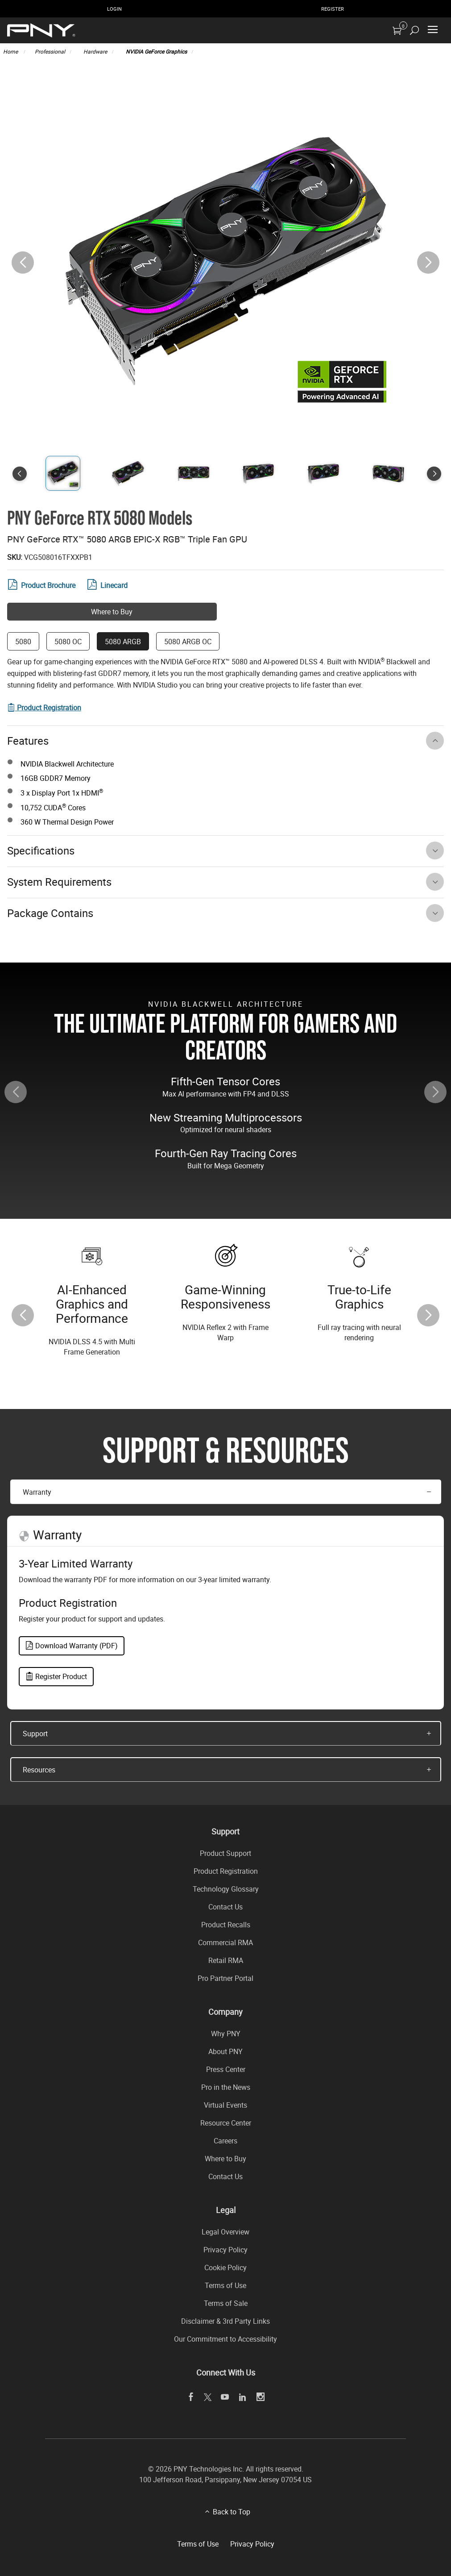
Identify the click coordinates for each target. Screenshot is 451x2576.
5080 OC (68, 641)
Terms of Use (225, 2285)
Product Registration (226, 1871)
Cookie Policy (225, 2267)
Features (28, 741)
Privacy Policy (225, 2250)
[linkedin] (242, 2397)
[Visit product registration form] (44, 708)
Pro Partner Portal (225, 1978)
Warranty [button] (37, 1492)
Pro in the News (225, 2087)
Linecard (107, 585)
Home (11, 51)
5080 (23, 641)
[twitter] (207, 2397)
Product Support (225, 1853)
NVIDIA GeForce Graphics (156, 51)
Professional (50, 51)
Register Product (56, 1676)
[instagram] (260, 2397)
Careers (225, 2141)
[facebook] (191, 2397)
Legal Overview (225, 2232)
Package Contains (50, 913)
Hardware (95, 51)
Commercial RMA (225, 1942)
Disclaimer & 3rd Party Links (225, 2321)
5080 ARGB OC (187, 641)
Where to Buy (111, 612)
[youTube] (225, 2397)
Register (332, 8)
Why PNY (225, 2033)
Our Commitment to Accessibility (225, 2339)
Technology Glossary (226, 1889)
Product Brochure (41, 585)
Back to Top (231, 2512)
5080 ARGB (123, 641)
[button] (428, 262)
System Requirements (59, 882)
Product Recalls (225, 1925)
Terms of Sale (226, 2303)
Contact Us (225, 1907)
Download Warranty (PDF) (71, 1646)
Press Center (225, 2069)
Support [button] (35, 1733)
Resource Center (225, 2123)
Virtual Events (225, 2105)
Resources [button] (39, 1770)
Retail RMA (225, 1960)
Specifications (40, 850)
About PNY (225, 2051)
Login (114, 8)
